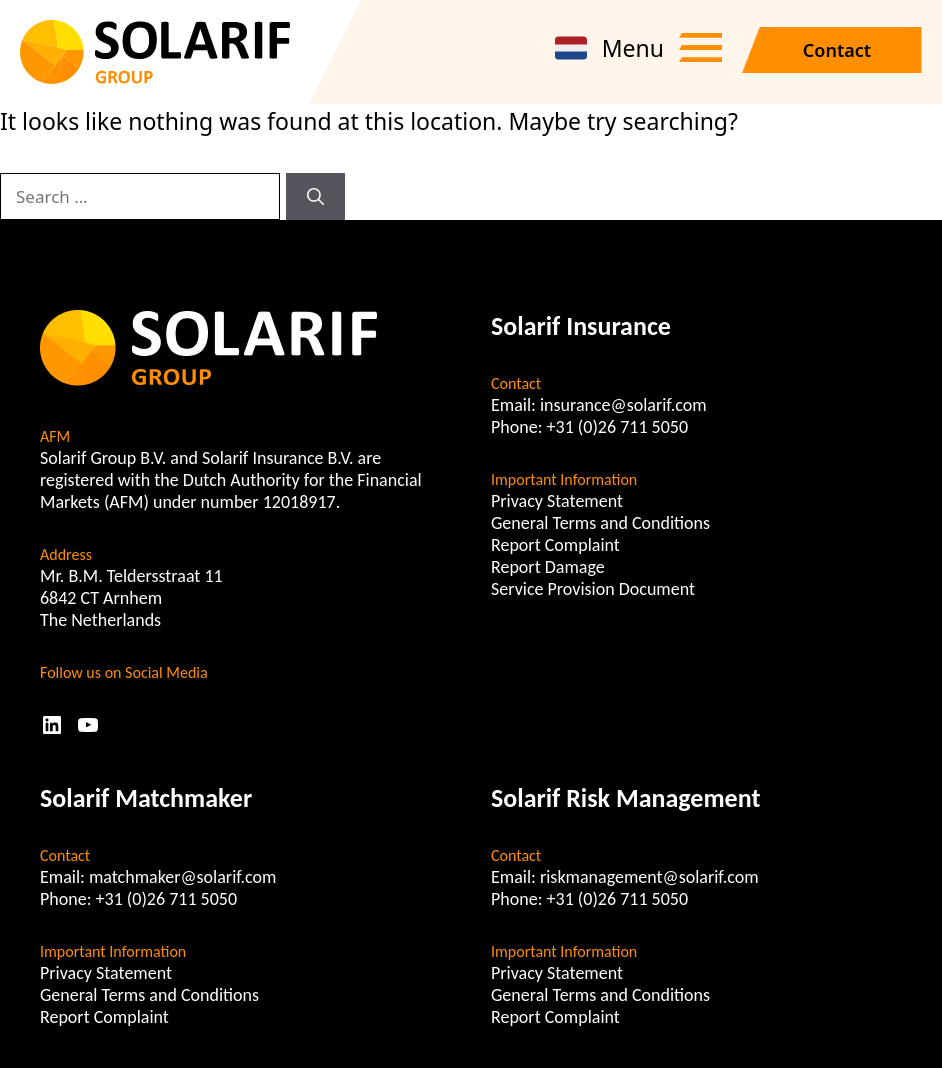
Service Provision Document (593, 589)
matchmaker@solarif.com (183, 877)
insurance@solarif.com (623, 405)
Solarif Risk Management (625, 798)
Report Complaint (555, 545)
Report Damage (548, 567)
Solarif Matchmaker (146, 798)
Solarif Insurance (581, 326)
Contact (837, 50)
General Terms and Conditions (600, 523)
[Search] (315, 197)
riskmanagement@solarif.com (649, 877)
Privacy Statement (557, 501)
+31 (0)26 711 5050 (618, 427)
